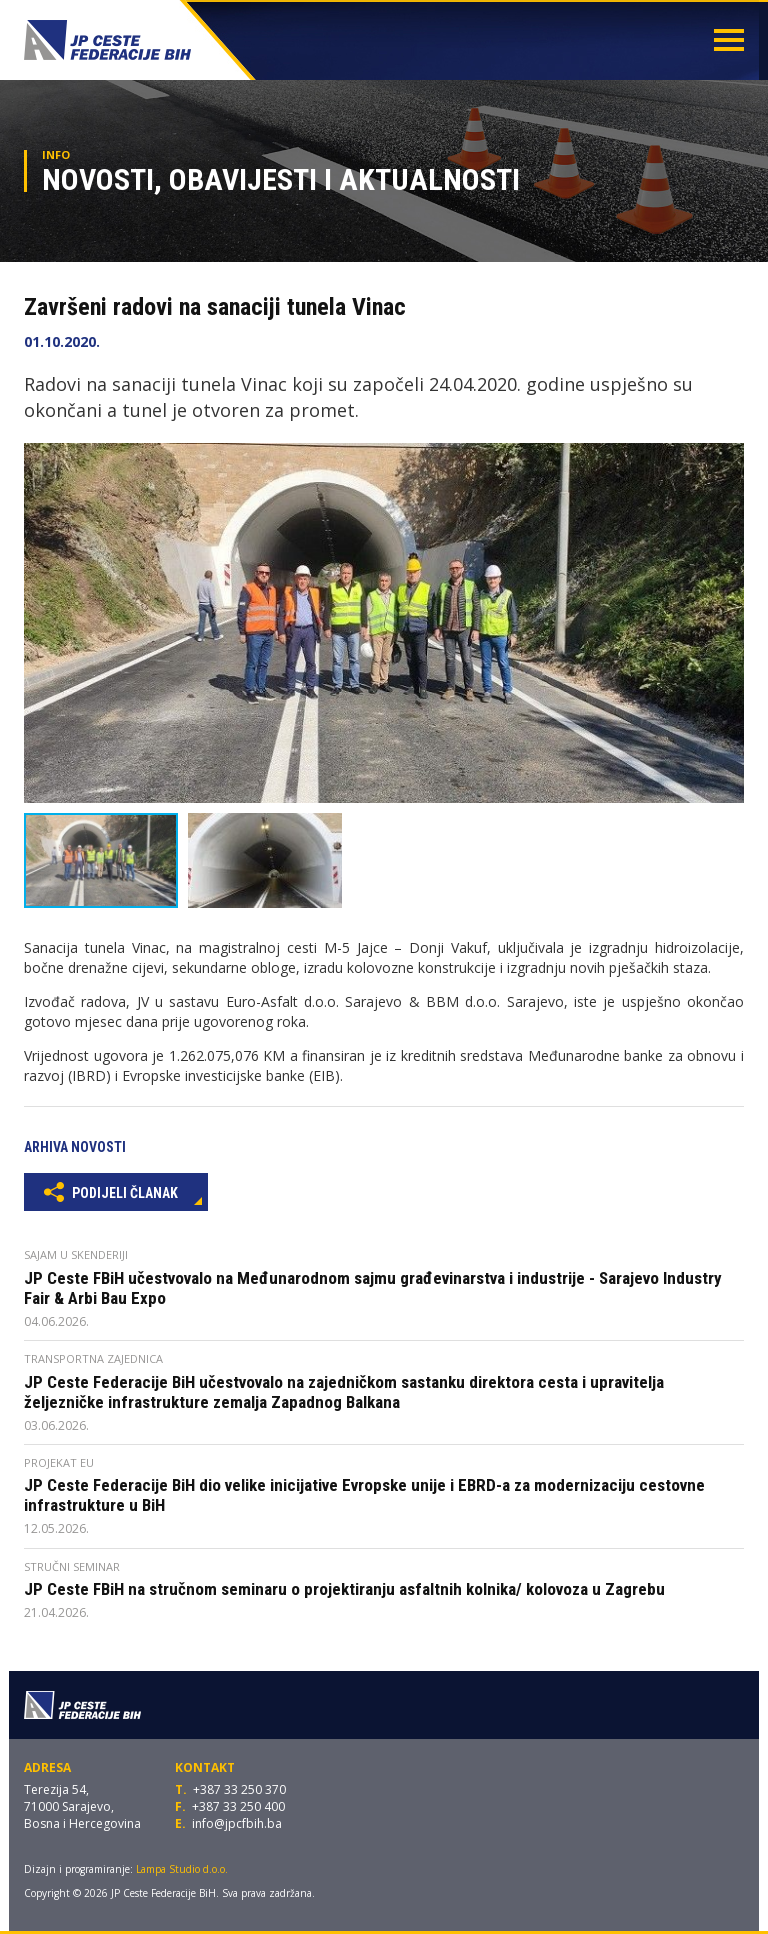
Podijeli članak (111, 1191)
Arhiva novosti (75, 1147)
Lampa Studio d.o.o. (182, 1869)
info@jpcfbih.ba (237, 1823)
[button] (726, 461)
